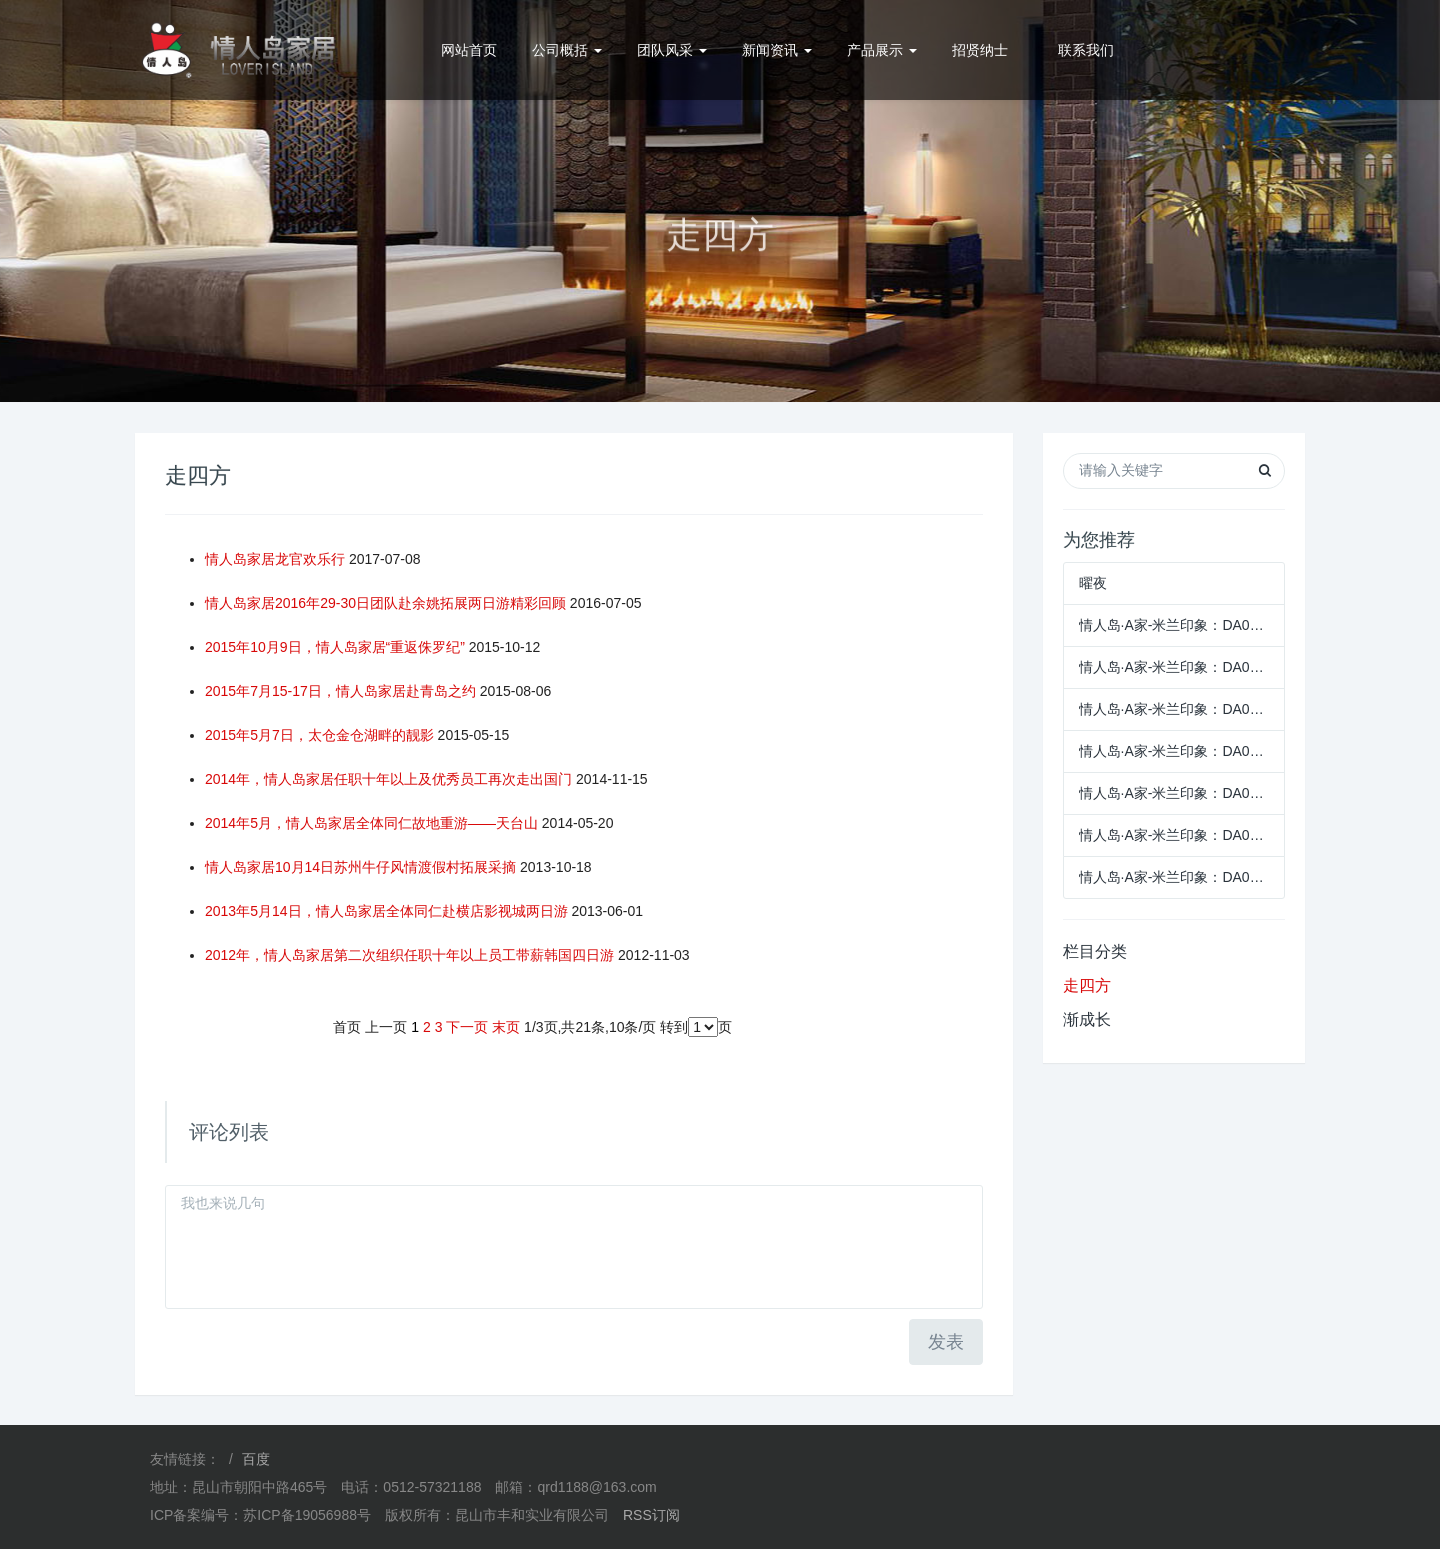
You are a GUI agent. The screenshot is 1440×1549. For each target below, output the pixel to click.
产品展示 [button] (882, 50)
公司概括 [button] (567, 50)
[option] (720, 201)
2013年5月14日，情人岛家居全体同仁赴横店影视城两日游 (386, 911)
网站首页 (469, 50)
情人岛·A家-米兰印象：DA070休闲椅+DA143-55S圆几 (1174, 667)
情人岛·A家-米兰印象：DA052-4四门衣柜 (1174, 751)
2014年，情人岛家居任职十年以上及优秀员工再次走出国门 (388, 779)
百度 (256, 1459)
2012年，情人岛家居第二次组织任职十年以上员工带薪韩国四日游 (409, 955)
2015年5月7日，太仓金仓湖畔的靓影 (319, 735)
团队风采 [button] (672, 50)
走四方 (1087, 985)
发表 (946, 1342)
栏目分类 (1095, 951)
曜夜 (1093, 583)
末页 (506, 1027)
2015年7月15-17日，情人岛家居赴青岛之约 (340, 691)
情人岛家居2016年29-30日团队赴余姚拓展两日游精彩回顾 (385, 603)
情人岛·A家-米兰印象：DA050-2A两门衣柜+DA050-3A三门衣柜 (1174, 877)
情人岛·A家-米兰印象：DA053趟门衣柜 (1174, 709)
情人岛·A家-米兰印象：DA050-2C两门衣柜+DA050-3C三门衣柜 (1174, 793)
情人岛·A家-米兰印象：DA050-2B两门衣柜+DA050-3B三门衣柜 (1174, 835)
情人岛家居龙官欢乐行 (275, 559)
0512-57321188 (1232, 50)
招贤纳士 (980, 50)
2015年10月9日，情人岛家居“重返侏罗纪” (335, 647)
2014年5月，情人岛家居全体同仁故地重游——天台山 (371, 823)
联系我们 (1086, 50)
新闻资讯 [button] (777, 50)
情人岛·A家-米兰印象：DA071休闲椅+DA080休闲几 (1174, 625)
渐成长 (1087, 1019)
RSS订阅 (651, 1515)
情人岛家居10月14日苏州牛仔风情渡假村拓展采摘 (360, 867)
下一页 (467, 1027)
